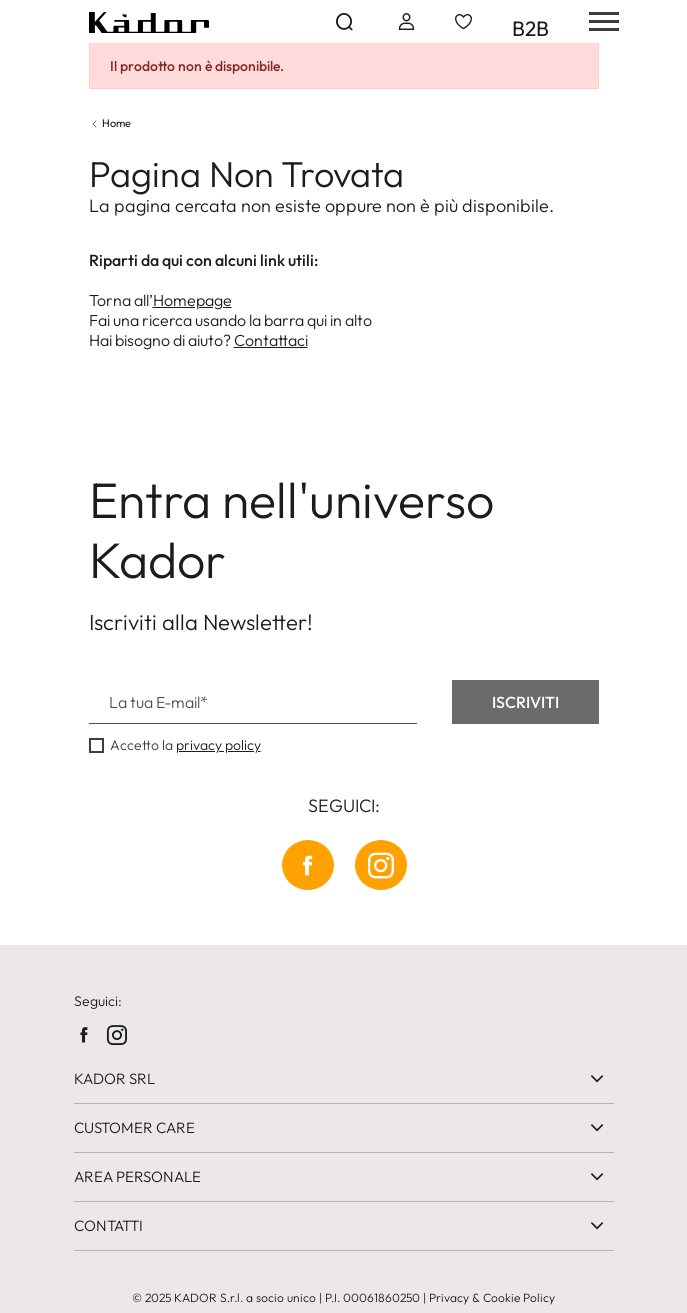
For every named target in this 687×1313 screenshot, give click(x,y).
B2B (530, 28)
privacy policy (218, 745)
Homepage (192, 300)
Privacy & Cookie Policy (492, 1297)
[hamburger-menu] (597, 21)
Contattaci (271, 340)
